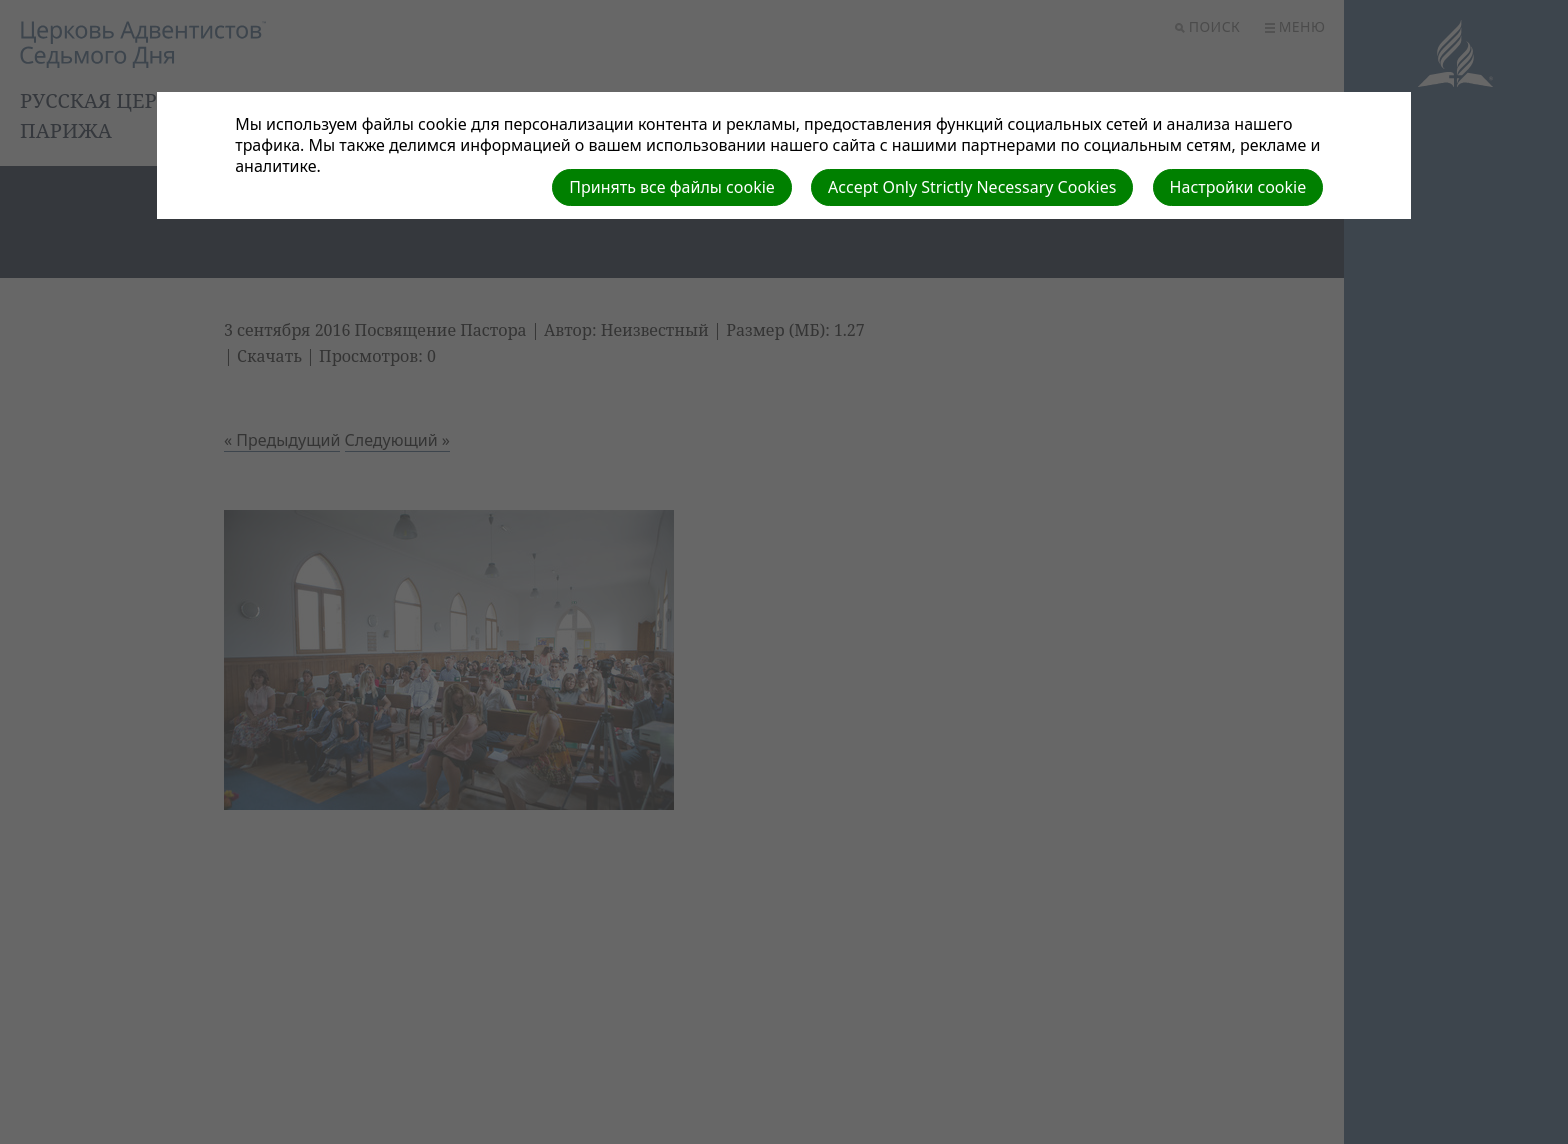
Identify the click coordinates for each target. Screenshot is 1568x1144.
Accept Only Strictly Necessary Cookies (972, 187)
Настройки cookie (1238, 187)
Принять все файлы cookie (672, 187)
